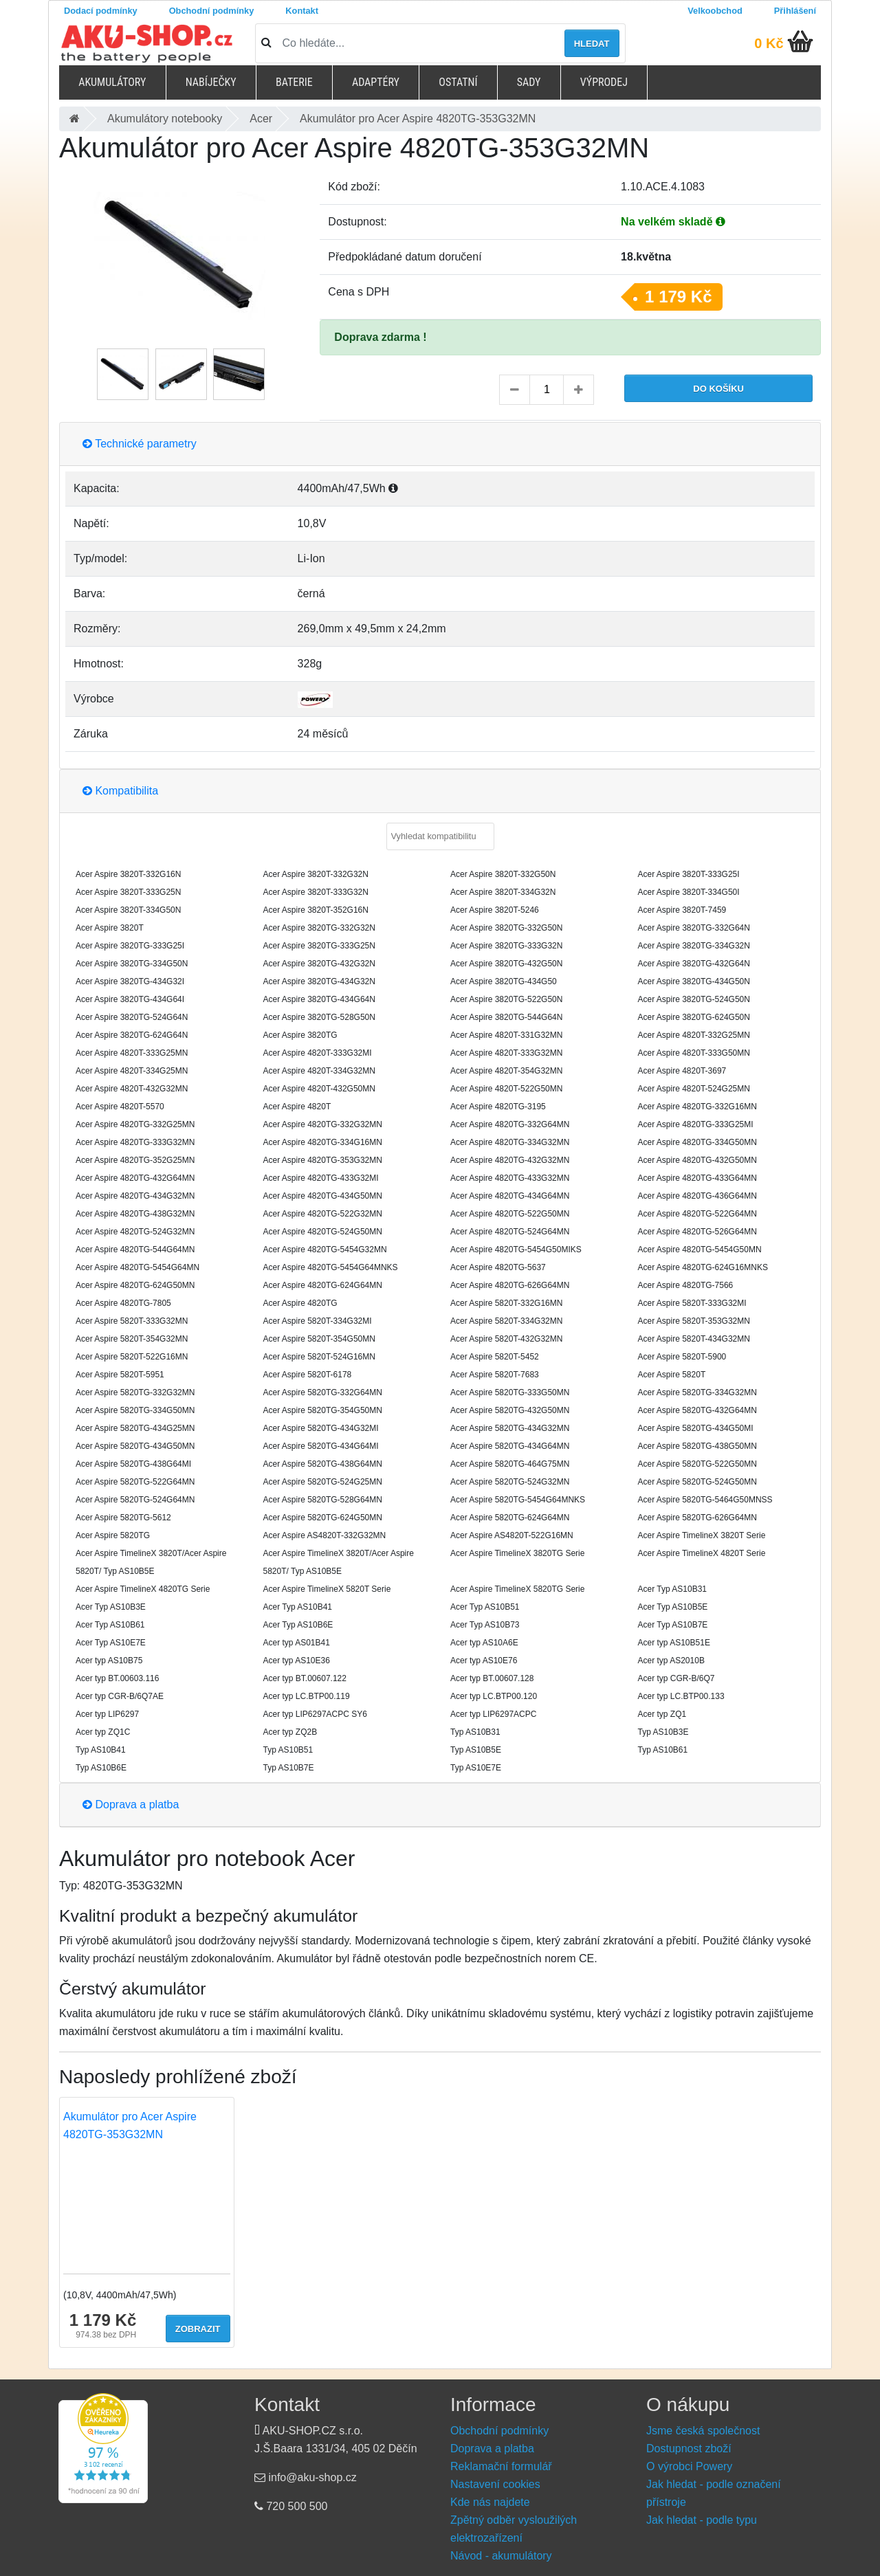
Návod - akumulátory (501, 2556)
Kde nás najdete (490, 2502)
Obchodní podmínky (211, 10)
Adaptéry (375, 82)
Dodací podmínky (101, 10)
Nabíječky (211, 82)
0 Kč (768, 43)
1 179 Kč (678, 296)
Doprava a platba (130, 1804)
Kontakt (301, 10)
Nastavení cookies (495, 2484)
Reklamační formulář (501, 2466)
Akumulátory (112, 82)
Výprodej (604, 82)
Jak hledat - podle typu (701, 2520)
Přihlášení (795, 10)
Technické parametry (139, 443)
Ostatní (458, 82)
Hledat (592, 43)
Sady (529, 82)
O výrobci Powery (689, 2466)
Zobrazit (198, 2329)
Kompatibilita (120, 791)
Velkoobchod (715, 10)
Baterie (294, 82)
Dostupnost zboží (689, 2448)
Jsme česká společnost (703, 2430)
